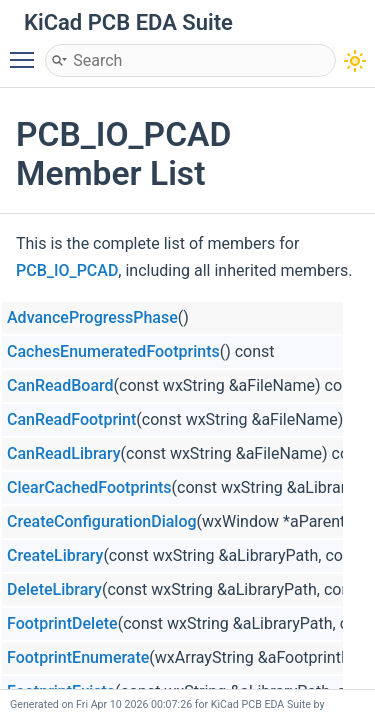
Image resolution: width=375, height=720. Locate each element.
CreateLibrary (55, 555)
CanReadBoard (60, 385)
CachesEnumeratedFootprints (113, 351)
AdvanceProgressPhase (92, 317)
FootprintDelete (62, 623)
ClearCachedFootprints (89, 487)
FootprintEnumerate (78, 657)
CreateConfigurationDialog (102, 521)
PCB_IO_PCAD (67, 270)
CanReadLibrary (64, 453)
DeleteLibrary (54, 589)
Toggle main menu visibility (27, 51)
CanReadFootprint (71, 419)
